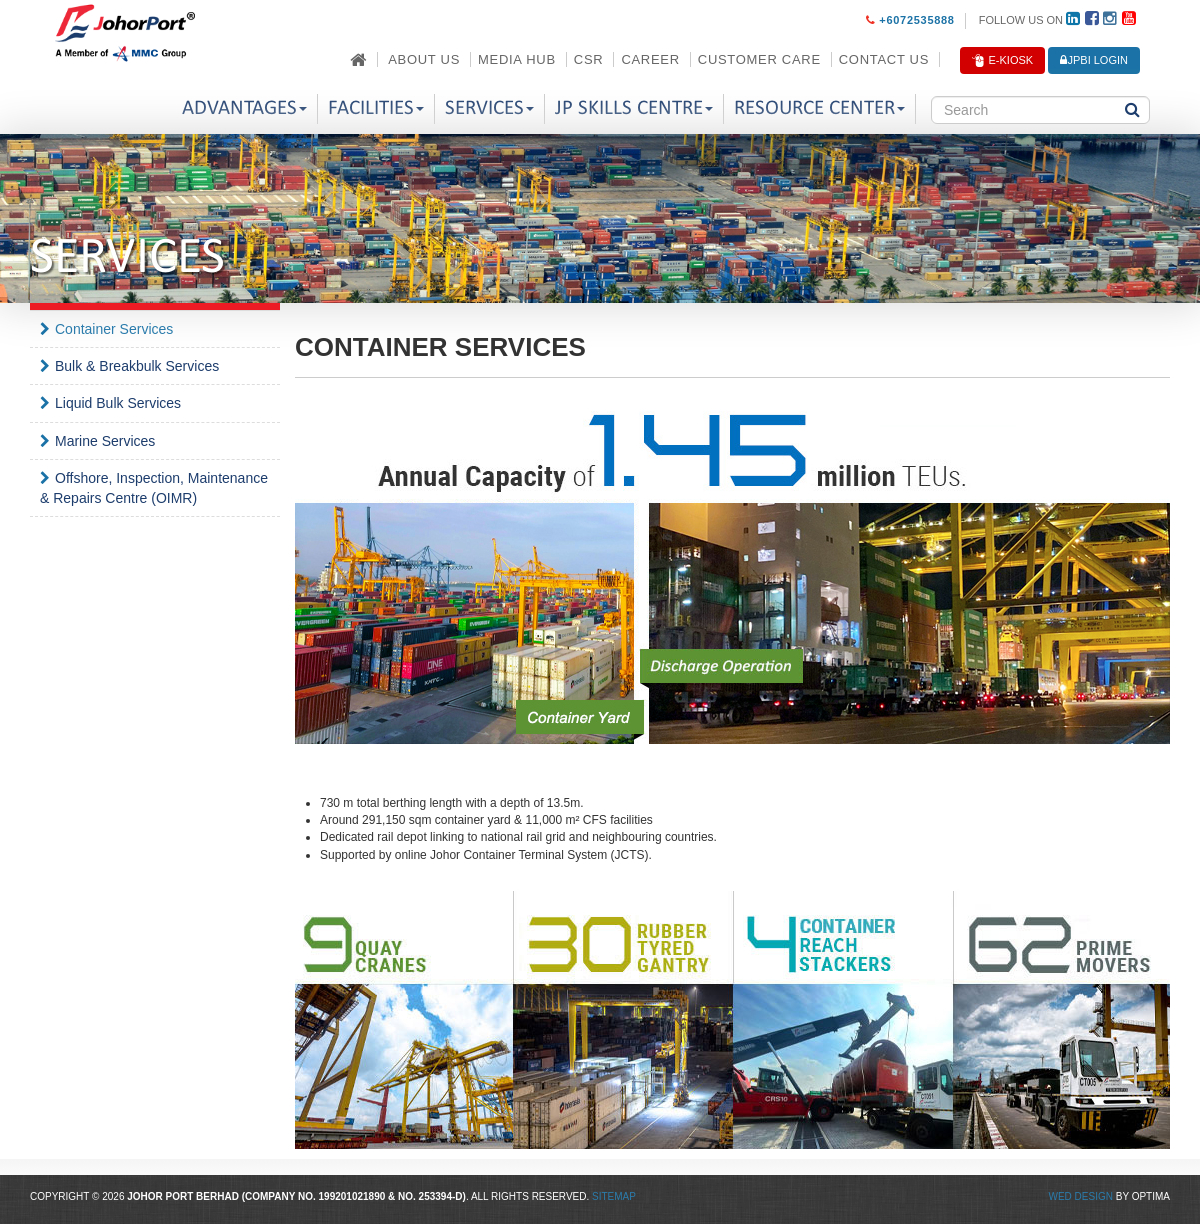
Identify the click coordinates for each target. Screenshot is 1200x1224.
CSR (589, 59)
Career (650, 59)
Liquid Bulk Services (118, 403)
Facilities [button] (376, 108)
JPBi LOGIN (1094, 60)
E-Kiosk (1002, 61)
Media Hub (517, 59)
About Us (424, 59)
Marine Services (105, 441)
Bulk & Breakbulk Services (137, 366)
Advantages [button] (244, 108)
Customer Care (759, 59)
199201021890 (352, 1196)
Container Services (114, 329)
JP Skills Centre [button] (634, 108)
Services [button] (489, 108)
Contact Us (884, 59)
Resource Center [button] (819, 108)
